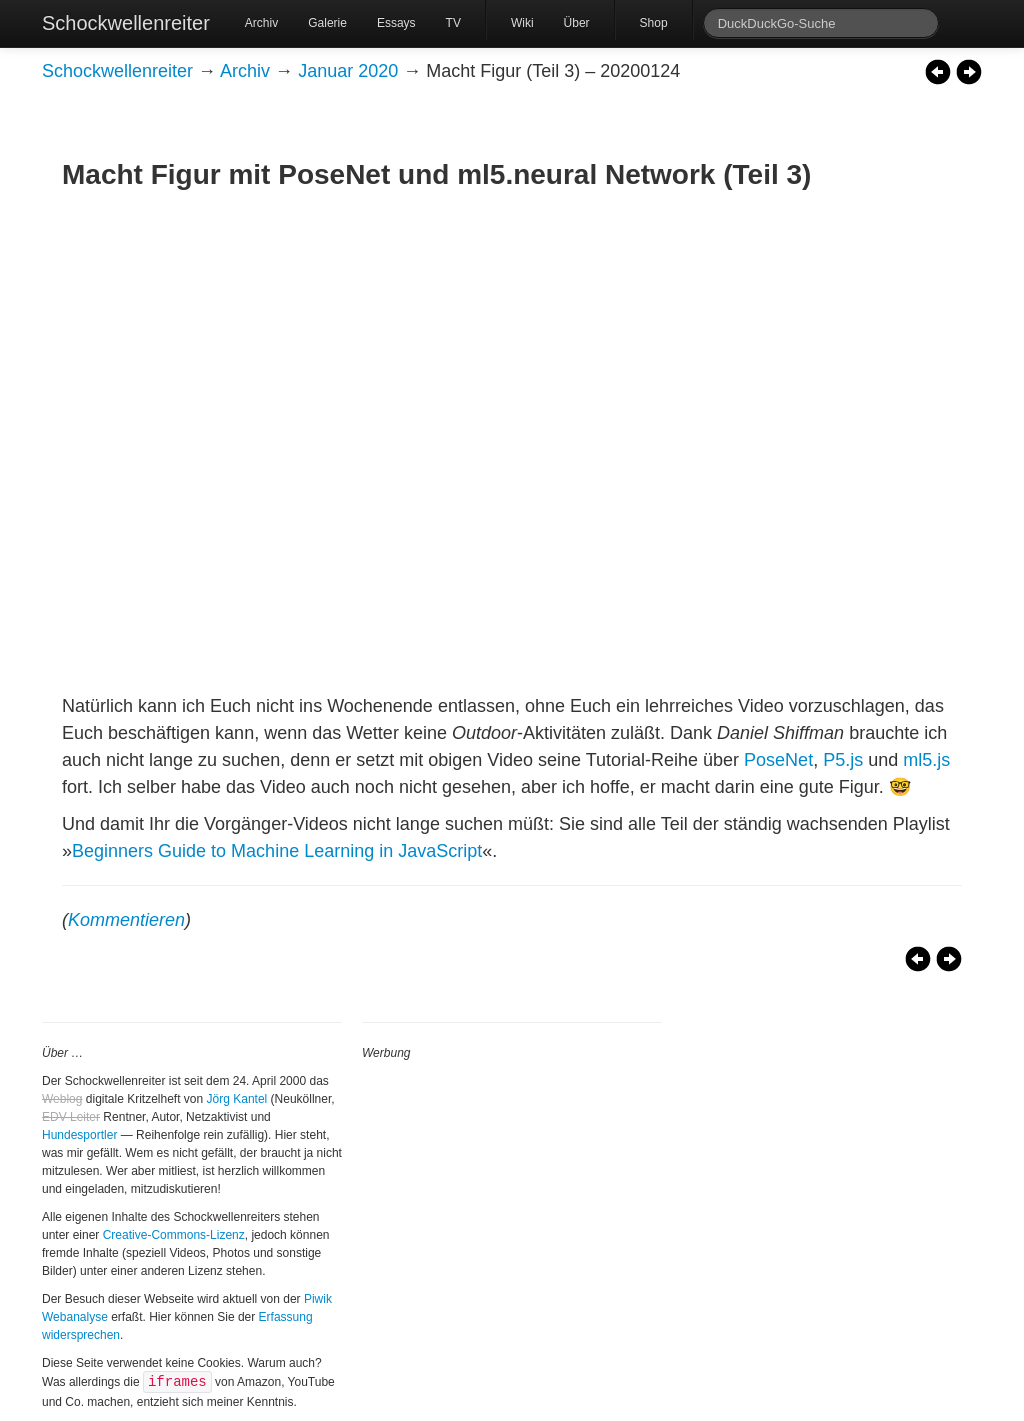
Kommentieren (126, 920)
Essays (396, 23)
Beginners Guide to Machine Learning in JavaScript (277, 851)
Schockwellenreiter (126, 23)
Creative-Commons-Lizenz (174, 1235)
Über (577, 23)
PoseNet (778, 760)
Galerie (327, 23)
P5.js (843, 760)
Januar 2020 (348, 71)
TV (453, 23)
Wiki (522, 23)
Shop (654, 23)
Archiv (261, 23)
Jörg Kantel (237, 1099)
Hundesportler (79, 1135)
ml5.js (926, 760)
